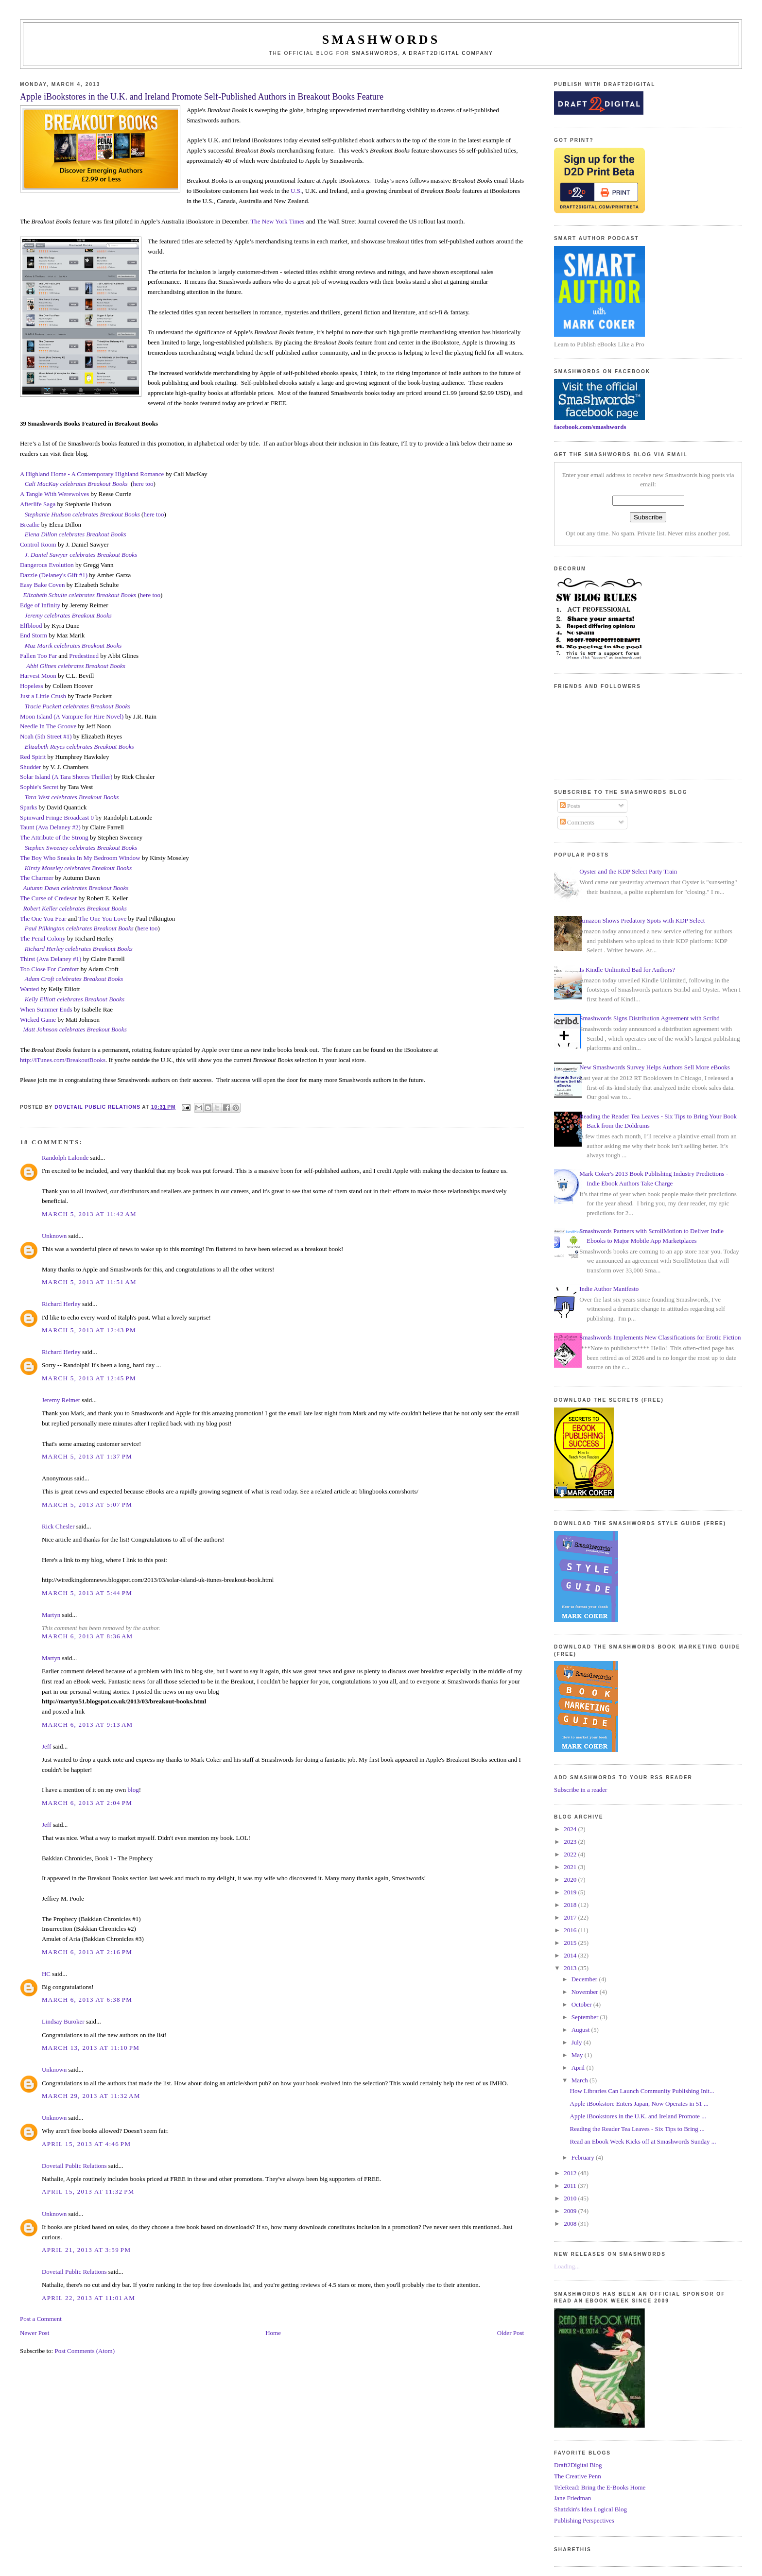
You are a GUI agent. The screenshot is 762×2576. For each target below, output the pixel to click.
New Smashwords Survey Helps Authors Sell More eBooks (654, 1067)
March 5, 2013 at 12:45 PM (89, 1378)
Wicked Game (38, 1019)
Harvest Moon (38, 675)
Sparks (28, 807)
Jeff (46, 1746)
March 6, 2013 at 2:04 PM (87, 1802)
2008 (571, 2223)
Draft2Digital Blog (578, 2465)
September (586, 2017)
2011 (571, 2185)
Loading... (567, 2266)
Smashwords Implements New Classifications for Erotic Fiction (660, 1337)
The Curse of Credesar (48, 898)
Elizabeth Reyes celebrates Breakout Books (79, 746)
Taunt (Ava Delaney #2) (50, 827)
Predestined (84, 655)
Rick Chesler (58, 1526)
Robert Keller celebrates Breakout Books (74, 908)
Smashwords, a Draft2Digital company (422, 53)
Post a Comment (41, 2318)
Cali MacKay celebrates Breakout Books (76, 483)
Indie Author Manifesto (609, 1288)
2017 (571, 1917)
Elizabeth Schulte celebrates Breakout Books (79, 595)
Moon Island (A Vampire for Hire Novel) (72, 716)
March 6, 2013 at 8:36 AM (87, 1636)
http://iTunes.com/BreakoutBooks (62, 1060)
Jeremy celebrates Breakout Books (68, 615)
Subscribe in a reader (580, 1789)
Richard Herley (61, 1303)
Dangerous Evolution (47, 564)
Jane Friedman (572, 2498)
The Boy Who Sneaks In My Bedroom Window (80, 857)
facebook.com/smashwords (590, 426)
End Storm (33, 635)
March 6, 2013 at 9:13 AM (87, 1724)
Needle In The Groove (48, 726)
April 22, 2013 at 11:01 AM (88, 2297)
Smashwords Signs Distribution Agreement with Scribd (649, 1018)
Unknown (54, 1235)
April (579, 2067)
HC (46, 1973)
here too (143, 483)
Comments (577, 822)
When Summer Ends (46, 1009)
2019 (571, 1892)
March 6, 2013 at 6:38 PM (87, 1999)
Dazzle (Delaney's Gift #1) (53, 575)
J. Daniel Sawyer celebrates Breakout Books (81, 554)
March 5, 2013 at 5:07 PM (87, 1504)
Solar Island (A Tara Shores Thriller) (66, 776)
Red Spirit (33, 756)
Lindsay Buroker (63, 2021)
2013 (571, 1968)
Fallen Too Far (38, 655)
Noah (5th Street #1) (46, 736)
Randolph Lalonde (65, 1157)
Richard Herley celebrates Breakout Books (79, 948)
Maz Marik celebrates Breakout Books (73, 645)
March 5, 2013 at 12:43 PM (89, 1330)
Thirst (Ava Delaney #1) (50, 958)
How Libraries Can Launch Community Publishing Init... (642, 2091)
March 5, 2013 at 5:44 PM (87, 1593)
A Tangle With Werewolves (54, 494)
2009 (571, 2211)
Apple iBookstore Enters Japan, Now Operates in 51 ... (639, 2103)
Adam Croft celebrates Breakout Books (74, 978)
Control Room (38, 544)
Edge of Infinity (40, 605)
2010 (571, 2198)
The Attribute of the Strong (54, 837)
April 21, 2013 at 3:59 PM (86, 2249)
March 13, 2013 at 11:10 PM (90, 2047)
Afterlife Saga (37, 504)
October (582, 2004)
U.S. (296, 190)
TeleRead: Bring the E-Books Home (599, 2487)
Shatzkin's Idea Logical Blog (590, 2509)
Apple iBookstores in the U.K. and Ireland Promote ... (638, 2116)
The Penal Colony (43, 938)
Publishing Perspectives (584, 2520)
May (578, 2055)
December (585, 1979)
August (581, 2029)
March (580, 2080)
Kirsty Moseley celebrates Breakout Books (78, 868)
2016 (571, 1930)
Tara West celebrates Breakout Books (72, 797)
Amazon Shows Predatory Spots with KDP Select (642, 920)
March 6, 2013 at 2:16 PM (87, 1952)
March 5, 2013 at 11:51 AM (89, 1282)
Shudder (30, 767)
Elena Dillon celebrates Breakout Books (75, 534)
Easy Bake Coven (42, 584)
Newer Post (34, 2332)
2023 (571, 1841)
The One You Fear (43, 918)
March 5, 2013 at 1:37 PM (87, 1456)
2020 (571, 1879)
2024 (571, 1829)
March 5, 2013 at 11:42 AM (89, 1214)
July (578, 2042)
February (584, 2157)
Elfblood (31, 625)
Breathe (29, 524)
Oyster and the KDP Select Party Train (628, 871)
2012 (571, 2173)
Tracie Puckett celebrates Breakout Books (78, 706)
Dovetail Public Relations (74, 2165)
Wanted (29, 989)
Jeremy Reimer (61, 1400)
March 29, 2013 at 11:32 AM (91, 2095)
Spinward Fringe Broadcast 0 (57, 817)
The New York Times (277, 221)
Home (273, 2332)
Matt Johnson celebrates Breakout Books (74, 1029)
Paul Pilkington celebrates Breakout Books (79, 928)
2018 (571, 1904)
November (586, 1991)
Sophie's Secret (39, 786)
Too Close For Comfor (48, 969)
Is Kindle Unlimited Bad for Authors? (627, 969)
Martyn (51, 1614)
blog (133, 1789)
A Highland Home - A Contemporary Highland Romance (92, 474)
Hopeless (31, 685)
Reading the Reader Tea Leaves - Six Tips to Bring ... (637, 2128)
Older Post (510, 2332)
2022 (571, 1854)
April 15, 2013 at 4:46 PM (86, 2143)
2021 (571, 1867)
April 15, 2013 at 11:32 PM (88, 2191)
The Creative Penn (577, 2476)
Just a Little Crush (43, 696)
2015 (571, 1942)
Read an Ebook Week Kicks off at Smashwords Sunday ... (643, 2141)
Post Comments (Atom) (84, 2350)
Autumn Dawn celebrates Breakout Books (75, 888)
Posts (570, 805)
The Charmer (36, 877)
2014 (571, 1955)
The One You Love (102, 918)
